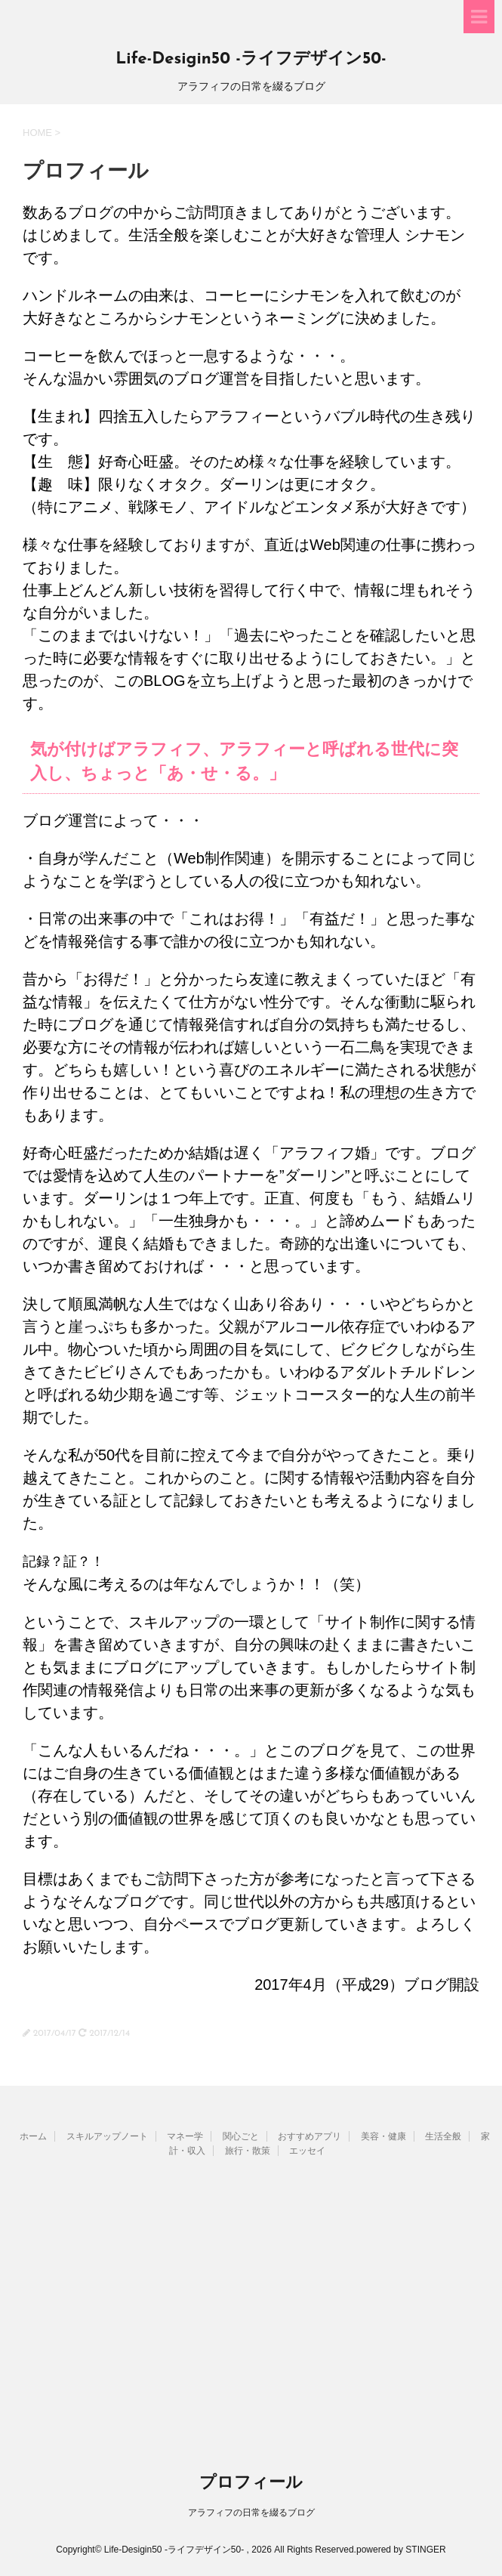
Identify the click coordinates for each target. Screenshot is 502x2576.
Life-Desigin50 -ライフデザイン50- (251, 59)
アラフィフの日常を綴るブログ (251, 2512)
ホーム (33, 2136)
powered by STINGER (401, 2549)
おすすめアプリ (309, 2136)
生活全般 (443, 2136)
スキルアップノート (107, 2136)
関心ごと (241, 2136)
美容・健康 (383, 2136)
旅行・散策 (247, 2150)
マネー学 (185, 2136)
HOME (37, 132)
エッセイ (307, 2150)
